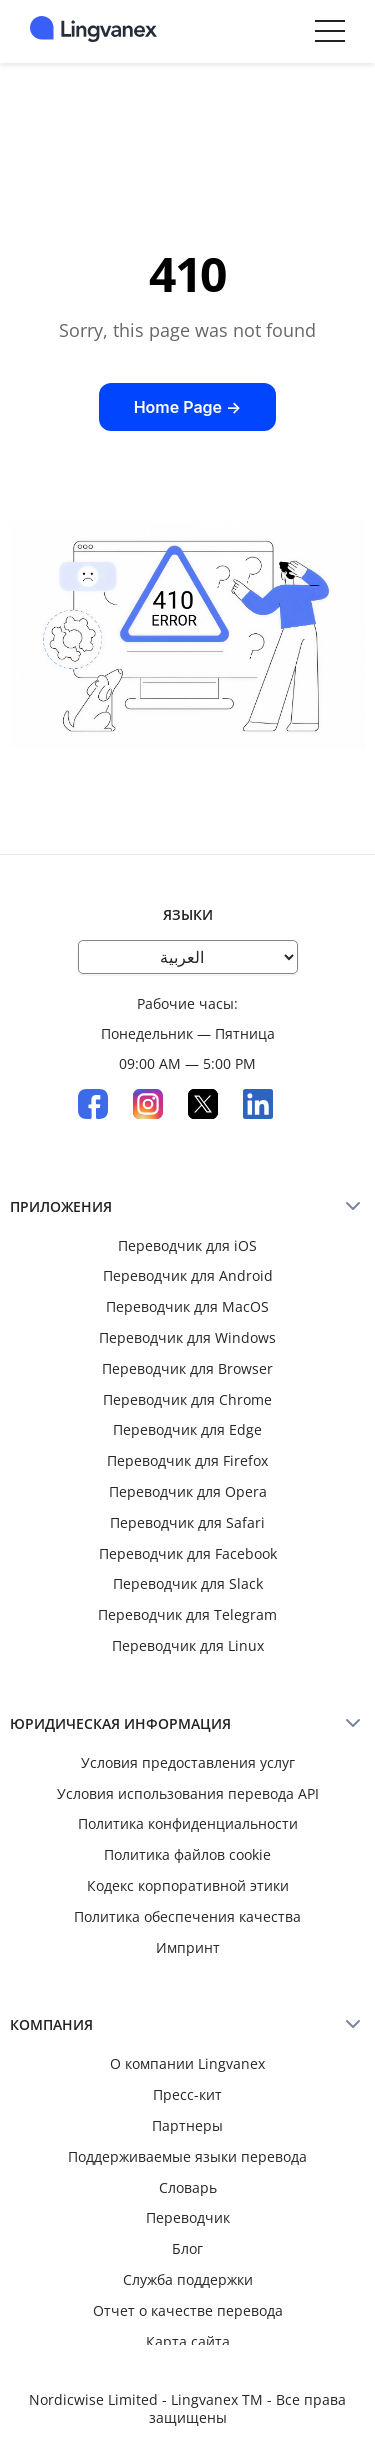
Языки (188, 914)
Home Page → (188, 407)
